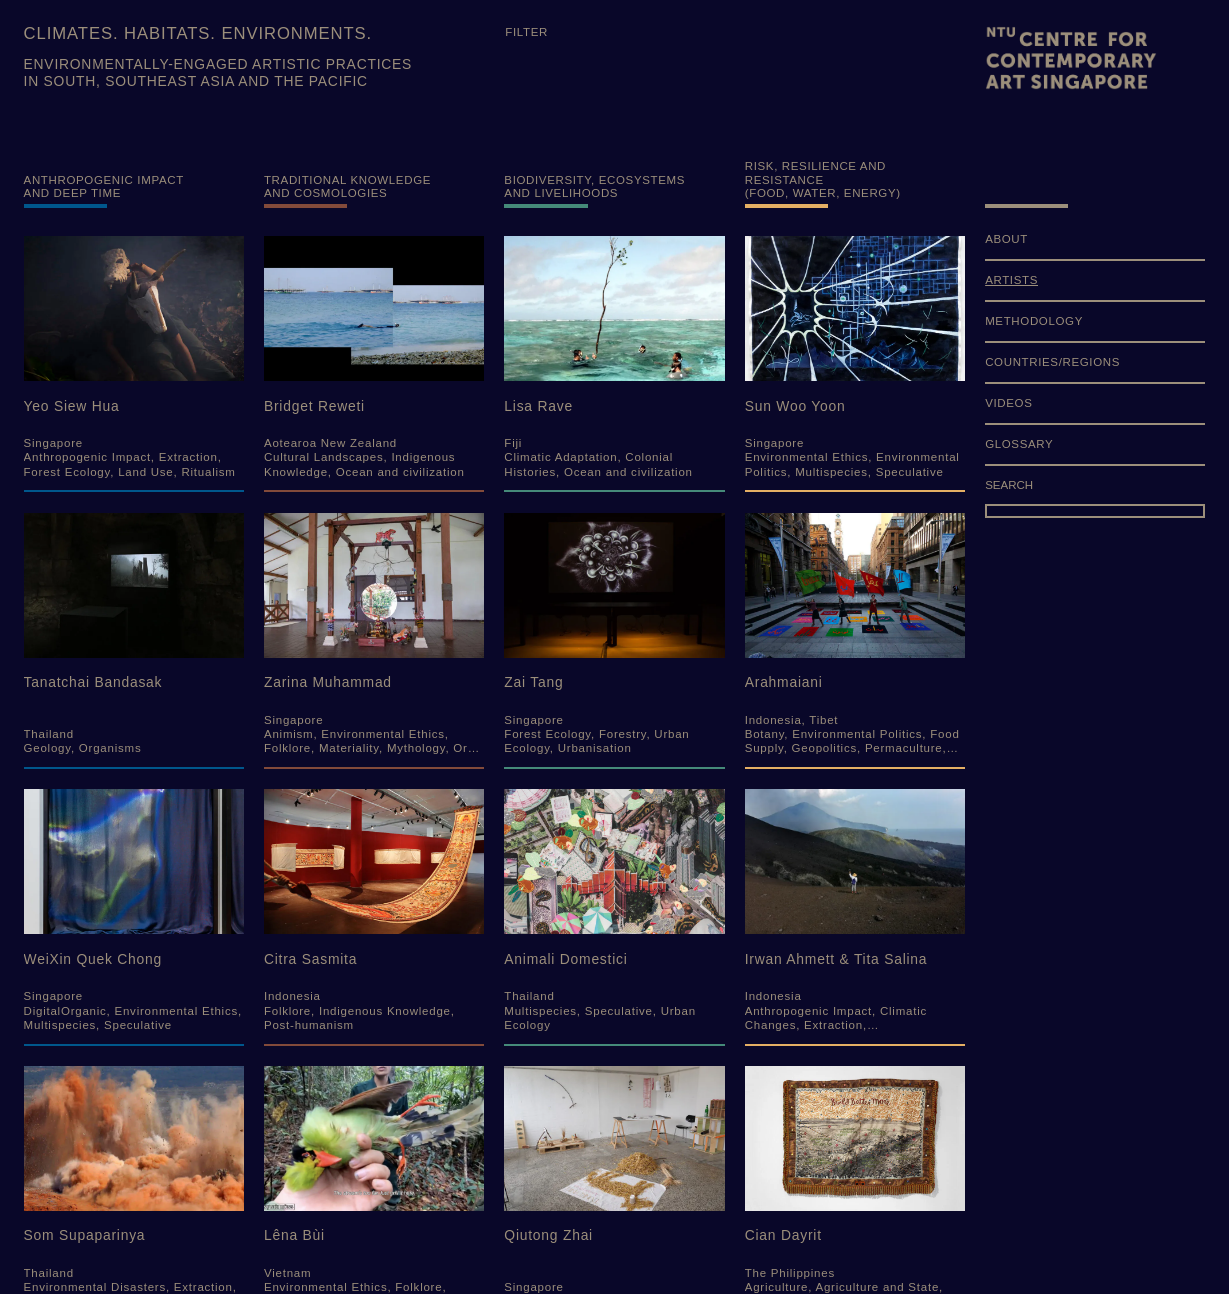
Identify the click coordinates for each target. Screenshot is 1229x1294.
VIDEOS (1008, 403)
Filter (526, 32)
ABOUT (1006, 239)
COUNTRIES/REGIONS (1052, 362)
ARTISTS (1011, 280)
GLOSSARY (1019, 444)
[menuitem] (1095, 246)
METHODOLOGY (1034, 321)
